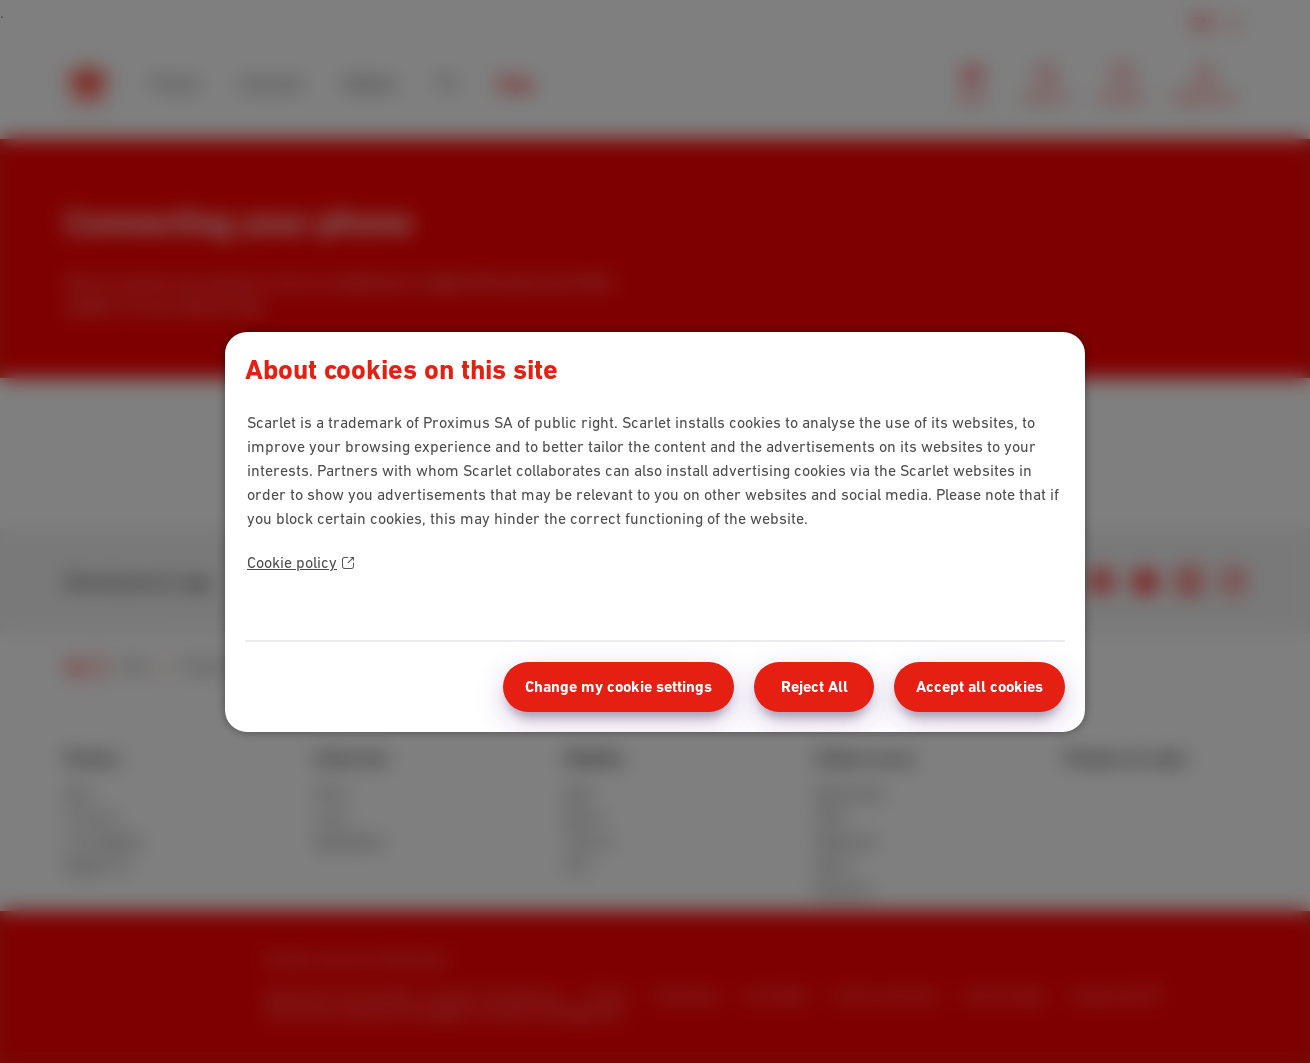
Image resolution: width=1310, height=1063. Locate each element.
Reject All (814, 686)
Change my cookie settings (618, 686)
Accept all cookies (979, 686)
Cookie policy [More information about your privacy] (300, 562)
